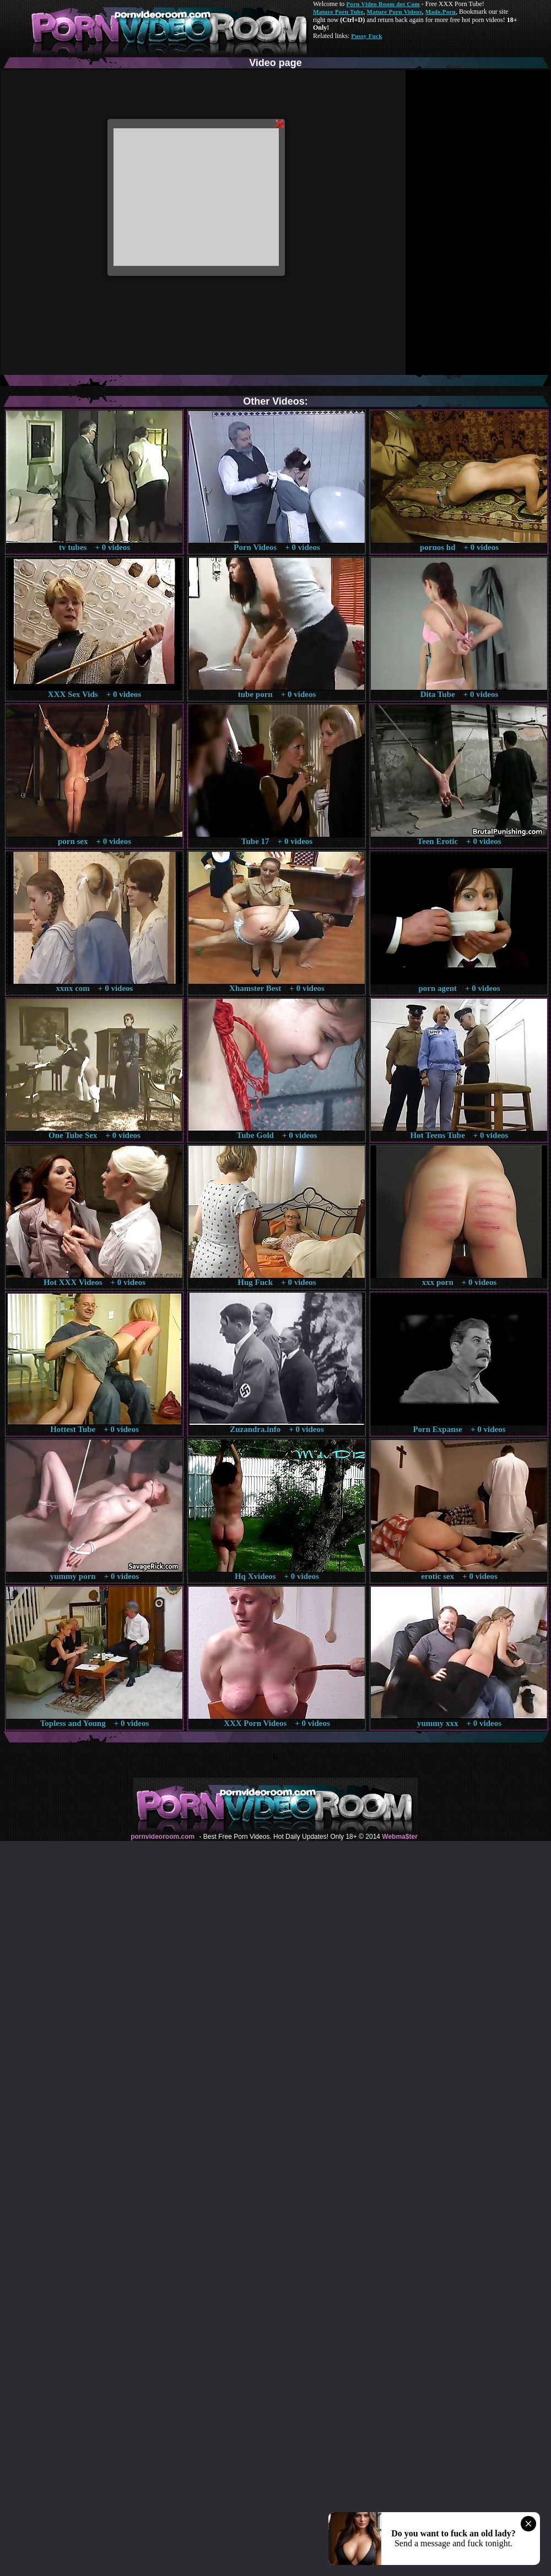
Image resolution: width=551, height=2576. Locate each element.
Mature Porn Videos (394, 11)
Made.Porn (440, 11)
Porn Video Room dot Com (382, 4)
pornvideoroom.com (163, 1836)
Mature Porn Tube (338, 11)
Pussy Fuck (366, 35)
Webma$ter (399, 1836)
